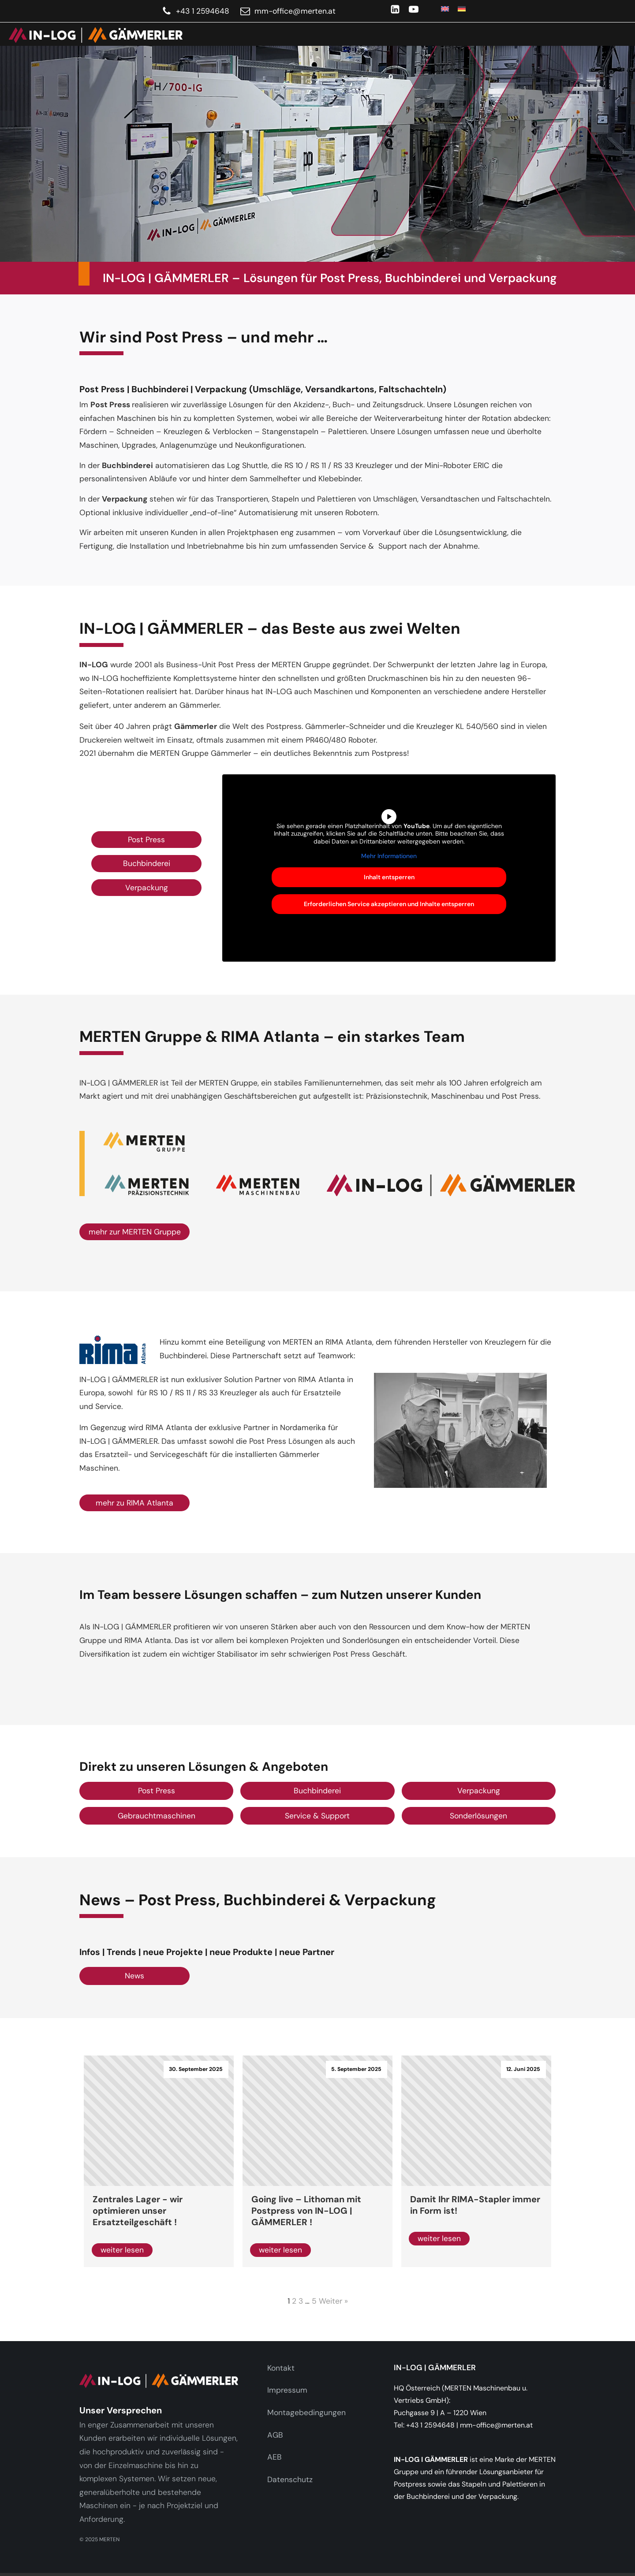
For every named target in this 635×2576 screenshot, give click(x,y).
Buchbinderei (146, 863)
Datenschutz (290, 2479)
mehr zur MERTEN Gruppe (135, 1232)
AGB (275, 2435)
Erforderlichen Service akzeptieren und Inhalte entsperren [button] (389, 903)
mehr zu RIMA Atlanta (134, 1503)
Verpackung (146, 887)
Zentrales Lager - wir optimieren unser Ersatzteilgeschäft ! (138, 2210)
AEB (274, 2457)
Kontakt (281, 2368)
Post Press (146, 839)
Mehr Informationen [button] (389, 856)
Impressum (287, 2390)
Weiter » (333, 2301)
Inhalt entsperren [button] (389, 877)
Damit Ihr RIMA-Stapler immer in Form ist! (475, 2204)
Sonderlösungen (478, 1816)
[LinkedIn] (395, 9)
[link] (91, 35)
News (134, 1976)
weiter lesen (122, 2250)
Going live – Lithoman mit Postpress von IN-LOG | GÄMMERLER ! (306, 2210)
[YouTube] (413, 9)
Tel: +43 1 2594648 (424, 2425)
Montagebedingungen (306, 2412)
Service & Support (317, 1816)
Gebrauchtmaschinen (156, 1816)
